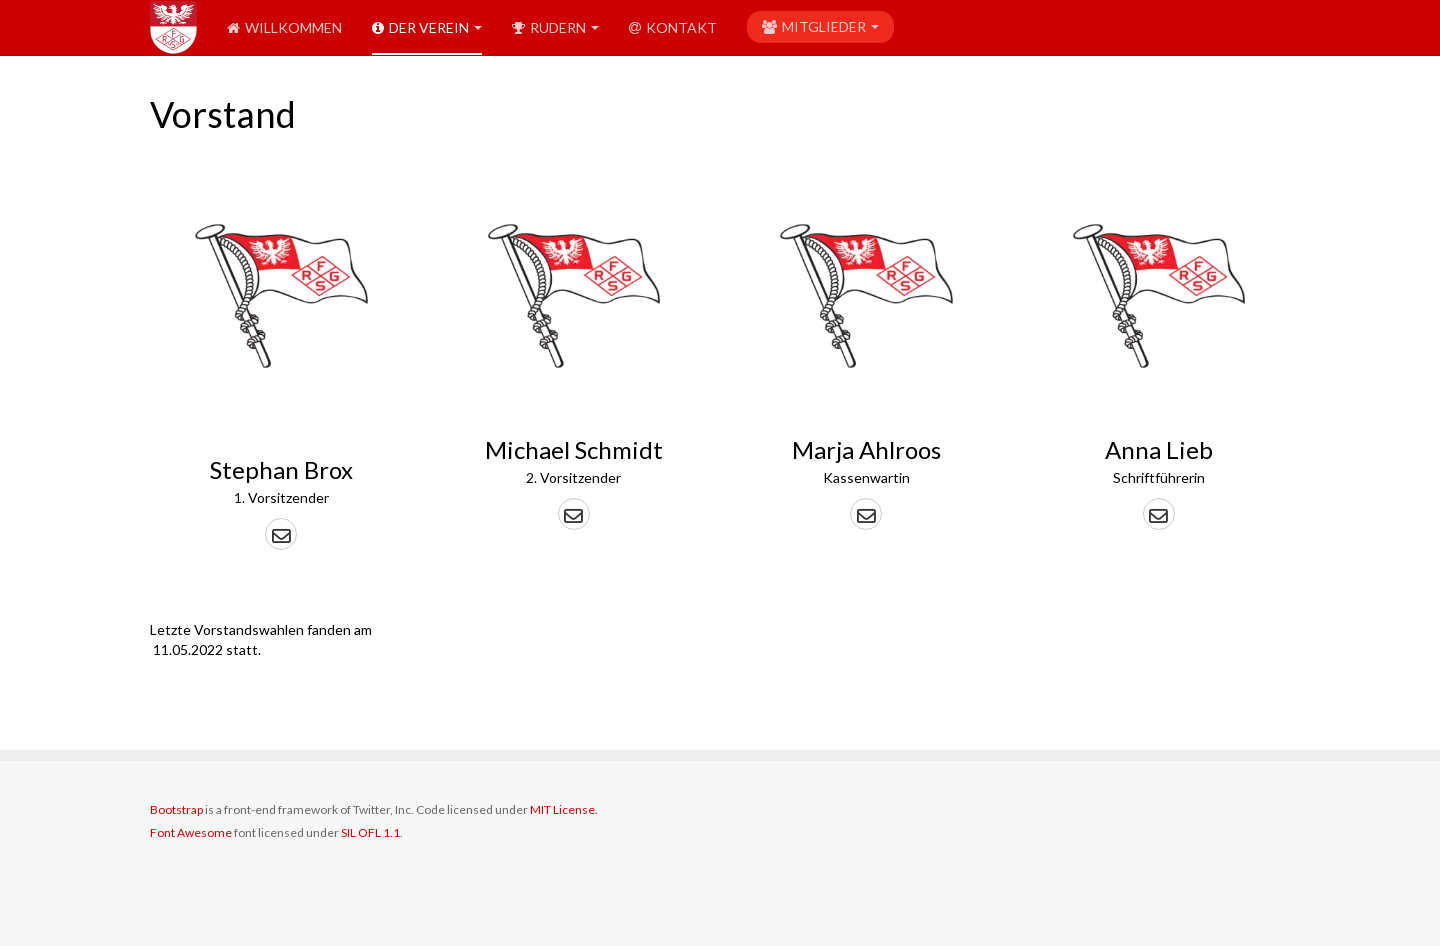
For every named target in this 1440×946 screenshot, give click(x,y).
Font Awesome (191, 832)
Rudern (555, 27)
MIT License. (564, 809)
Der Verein (427, 27)
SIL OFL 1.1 (370, 832)
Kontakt (673, 27)
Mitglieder (820, 26)
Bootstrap (176, 809)
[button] (281, 534)
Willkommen (284, 27)
